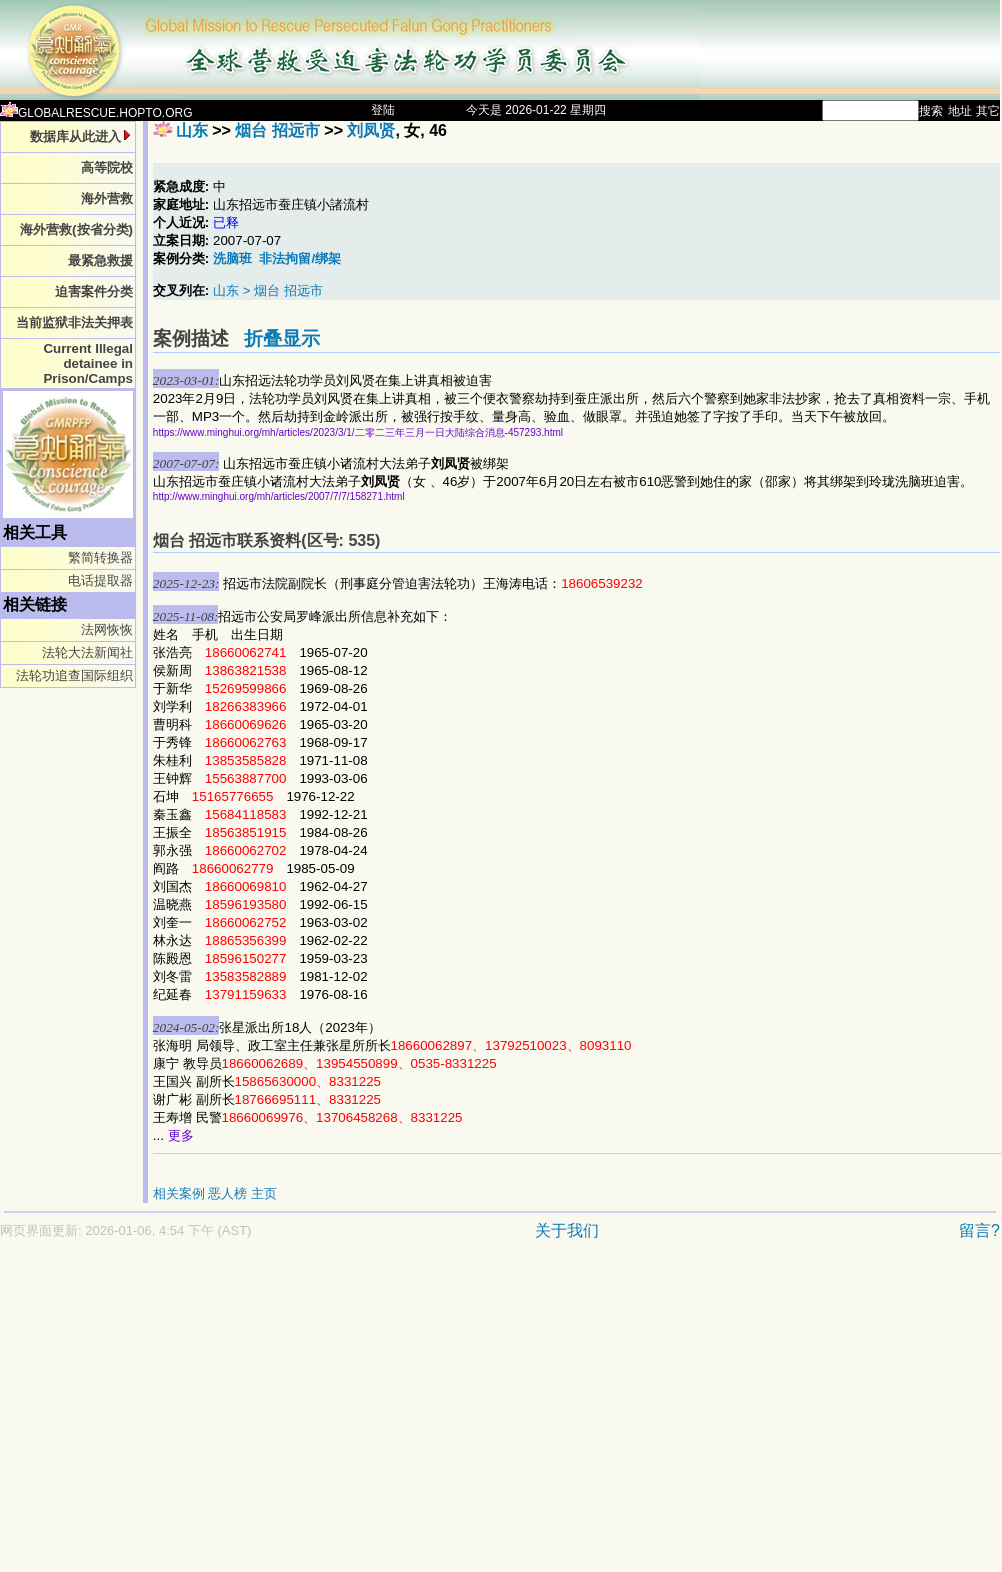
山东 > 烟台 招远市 (268, 290)
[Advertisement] (358, 1416)
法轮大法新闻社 (87, 652)
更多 (181, 1135)
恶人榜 (227, 1193)
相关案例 (179, 1193)
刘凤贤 (371, 130)
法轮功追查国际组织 (74, 675)
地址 (960, 111)
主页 (264, 1193)
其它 (988, 111)
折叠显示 (282, 338)
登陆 (383, 110)
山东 (192, 130)
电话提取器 (100, 580)
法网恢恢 (107, 629)
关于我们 (567, 1230)
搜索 (931, 111)
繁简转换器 (100, 557)
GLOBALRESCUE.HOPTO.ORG (96, 113)
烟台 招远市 (277, 130)
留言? (979, 1230)
